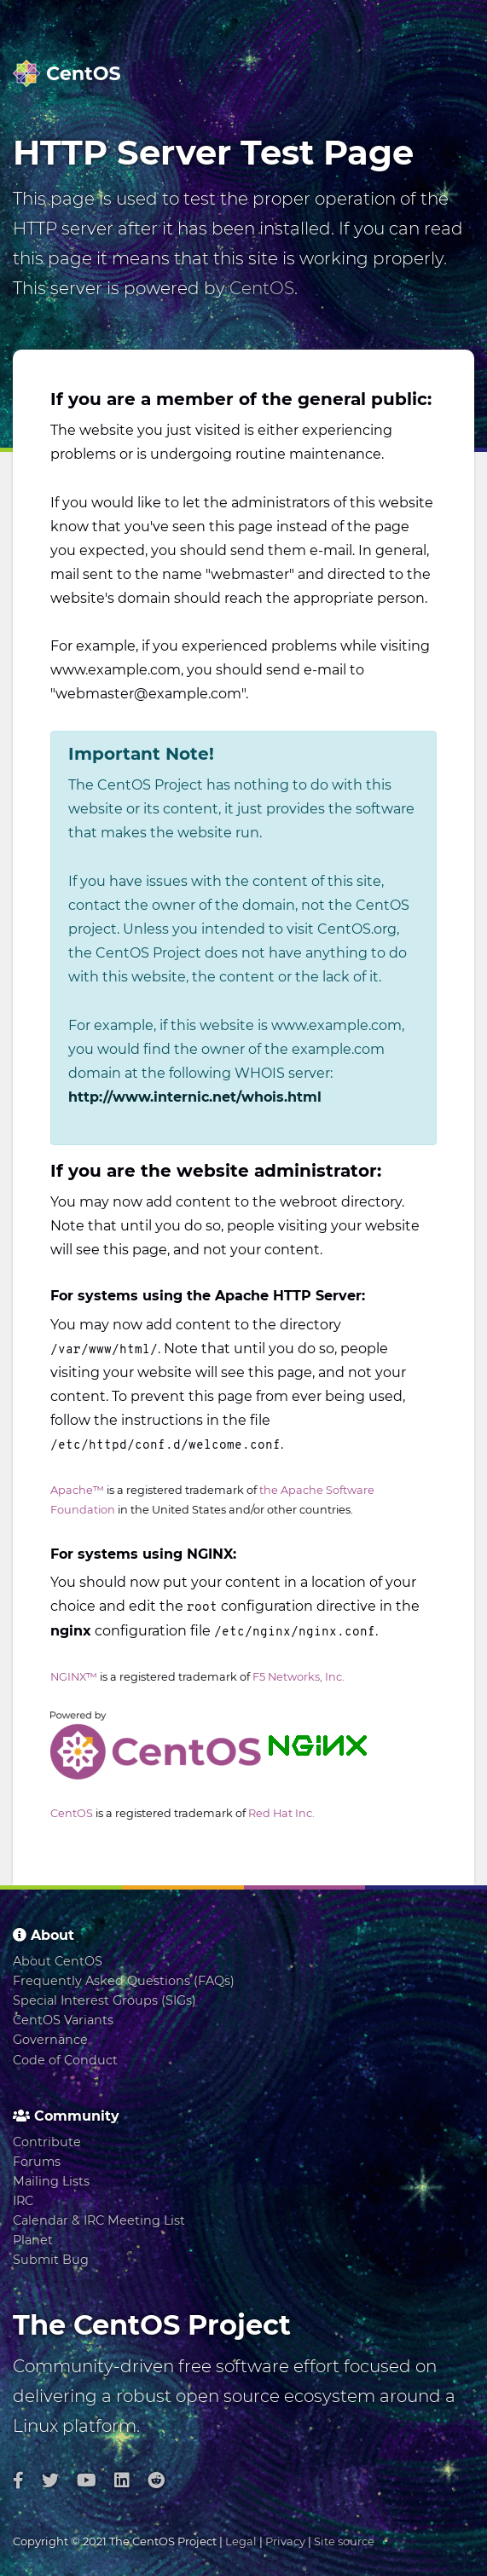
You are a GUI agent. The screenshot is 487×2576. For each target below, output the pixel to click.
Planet (33, 2240)
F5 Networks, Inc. (298, 1676)
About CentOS (57, 1961)
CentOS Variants (63, 2020)
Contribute (47, 2142)
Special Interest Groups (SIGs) (104, 2000)
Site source (344, 2541)
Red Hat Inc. (281, 1813)
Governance (50, 2039)
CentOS (261, 288)
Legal (241, 2541)
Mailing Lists (51, 2181)
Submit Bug (51, 2259)
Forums (37, 2161)
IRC (23, 2200)
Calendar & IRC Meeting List (99, 2220)
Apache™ (77, 1490)
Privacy (285, 2541)
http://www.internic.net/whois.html (195, 1097)
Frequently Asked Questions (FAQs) (124, 1980)
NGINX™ (73, 1676)
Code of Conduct (65, 2060)
